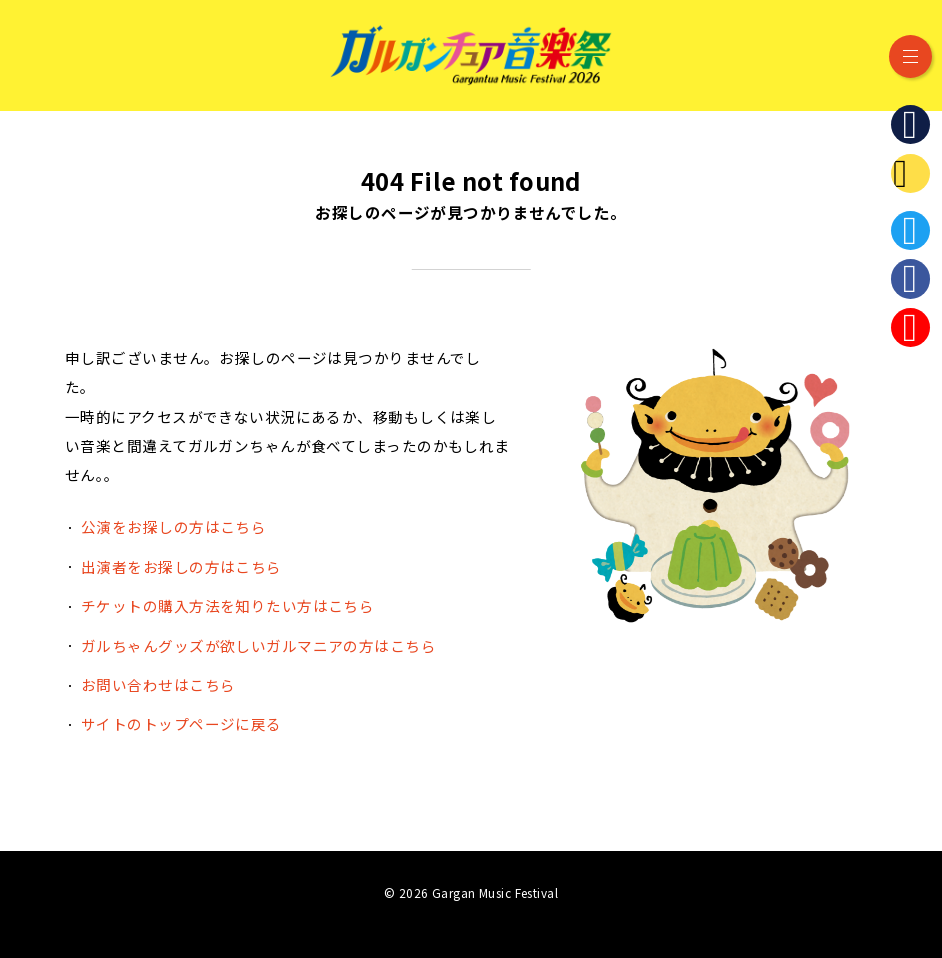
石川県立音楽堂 (910, 124)
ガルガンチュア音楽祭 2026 (471, 55)
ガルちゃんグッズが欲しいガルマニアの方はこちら (258, 645)
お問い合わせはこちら (158, 684)
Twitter (910, 230)
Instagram (910, 327)
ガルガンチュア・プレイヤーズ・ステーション (910, 173)
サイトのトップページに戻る (181, 723)
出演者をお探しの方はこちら (181, 566)
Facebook (910, 278)
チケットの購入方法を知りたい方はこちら (227, 605)
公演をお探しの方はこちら (173, 526)
